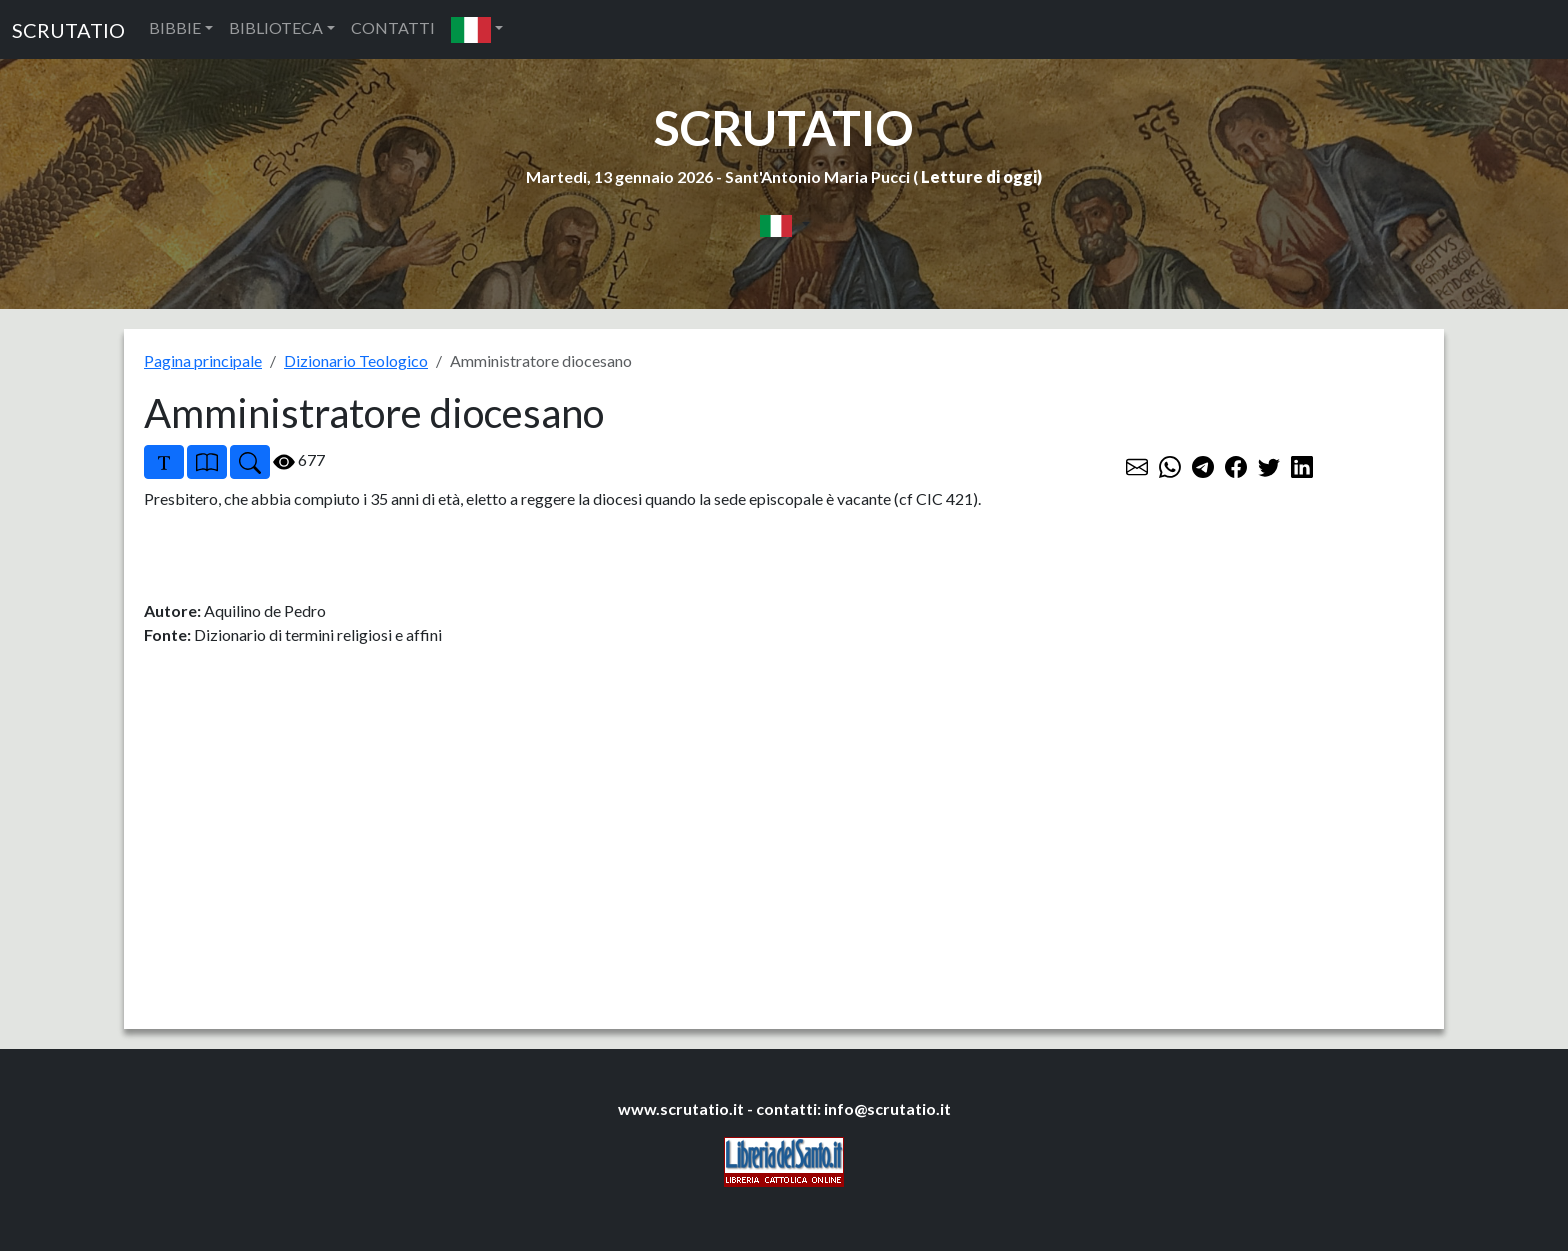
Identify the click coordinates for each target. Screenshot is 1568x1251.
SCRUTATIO (68, 30)
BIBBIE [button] (175, 27)
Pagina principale (203, 360)
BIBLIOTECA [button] (276, 27)
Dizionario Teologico (356, 360)
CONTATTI (393, 27)
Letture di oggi (979, 176)
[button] (477, 29)
